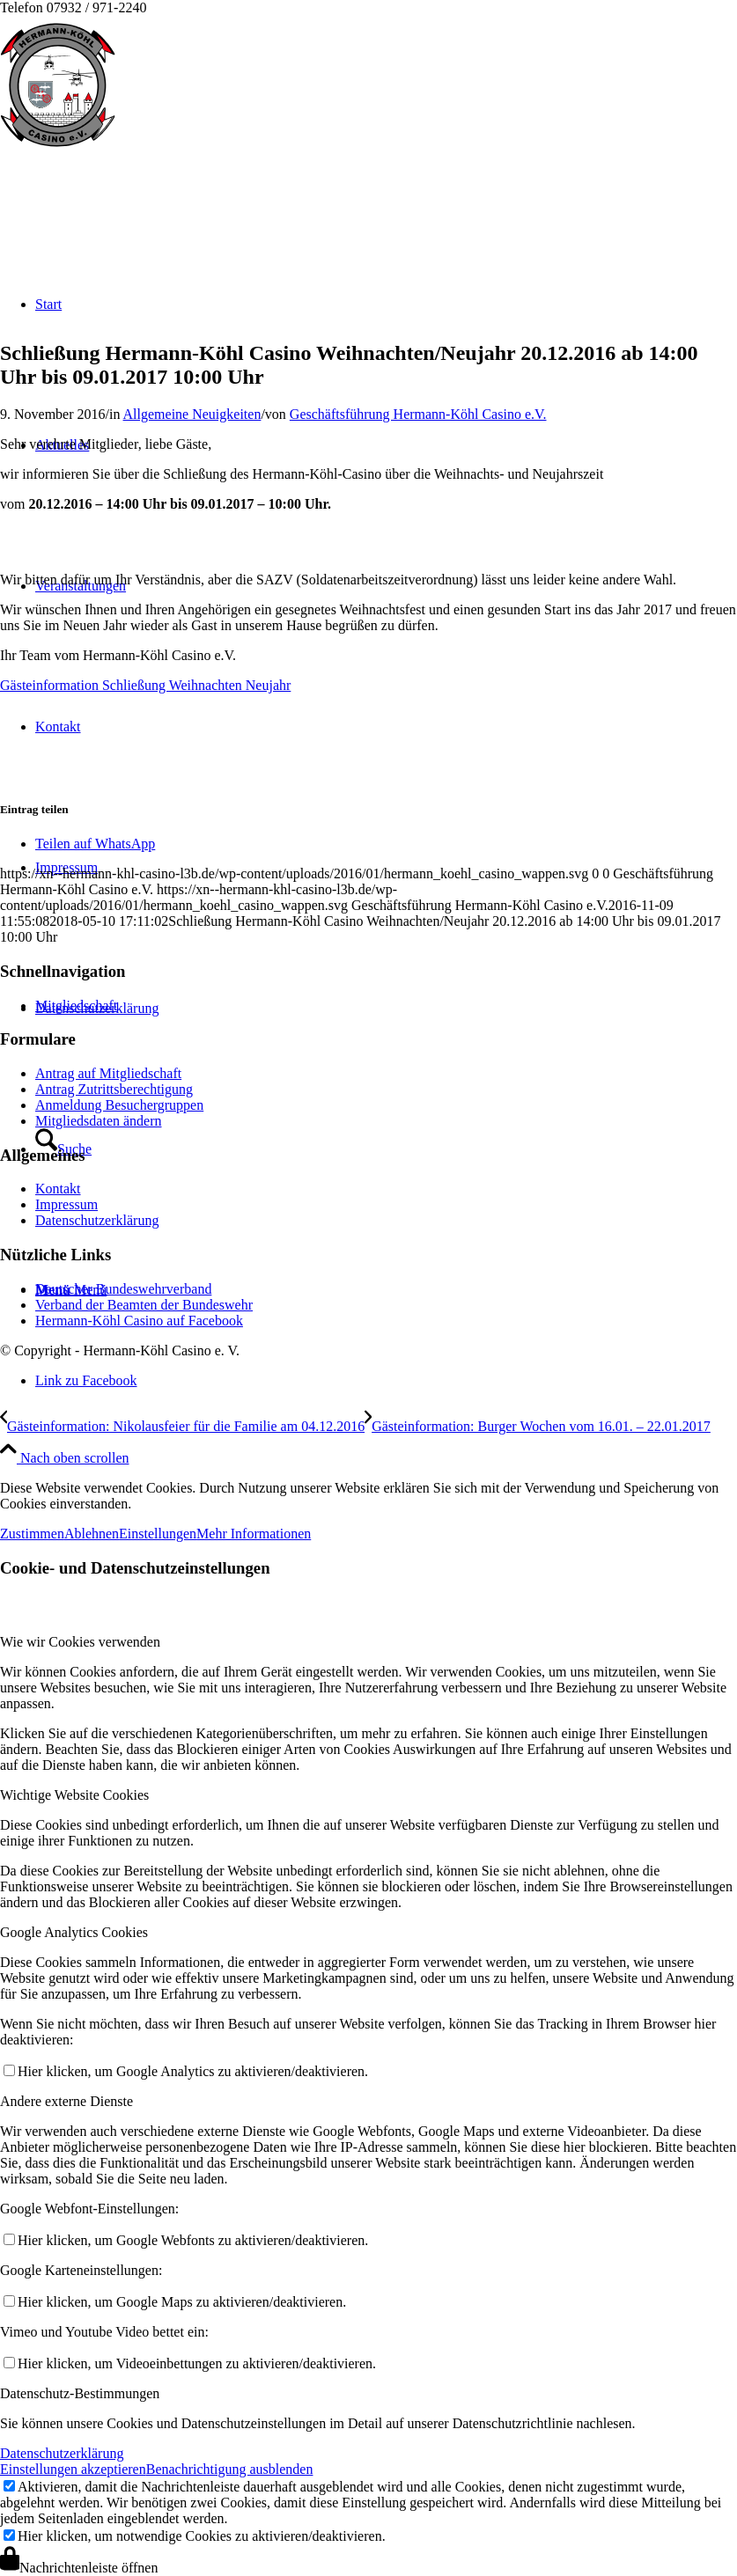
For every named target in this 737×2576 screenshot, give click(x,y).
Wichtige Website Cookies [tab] (74, 1794)
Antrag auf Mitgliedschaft (108, 1073)
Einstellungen (157, 1533)
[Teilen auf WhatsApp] (95, 843)
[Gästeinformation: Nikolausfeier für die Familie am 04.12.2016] (182, 1426)
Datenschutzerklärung (96, 1220)
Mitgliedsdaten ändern (98, 1120)
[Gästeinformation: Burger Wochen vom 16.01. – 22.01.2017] (538, 1426)
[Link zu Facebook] (86, 1380)
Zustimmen (32, 1533)
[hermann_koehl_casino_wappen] (57, 149)
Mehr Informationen (253, 1533)
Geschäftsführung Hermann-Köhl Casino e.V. (418, 414)
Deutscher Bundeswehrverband (123, 1288)
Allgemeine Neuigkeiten (192, 414)
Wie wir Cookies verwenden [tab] (80, 1641)
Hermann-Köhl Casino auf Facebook (139, 1320)
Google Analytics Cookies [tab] (74, 1932)
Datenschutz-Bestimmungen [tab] (79, 2393)
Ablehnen (91, 1533)
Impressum (66, 1204)
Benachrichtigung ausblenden (229, 2469)
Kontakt (58, 1188)
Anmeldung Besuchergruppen (119, 1104)
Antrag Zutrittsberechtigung (114, 1089)
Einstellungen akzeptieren (73, 2469)
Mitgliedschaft (76, 1005)
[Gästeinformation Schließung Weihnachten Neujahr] (145, 685)
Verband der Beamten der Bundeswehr (144, 1304)
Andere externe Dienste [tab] (66, 2101)
